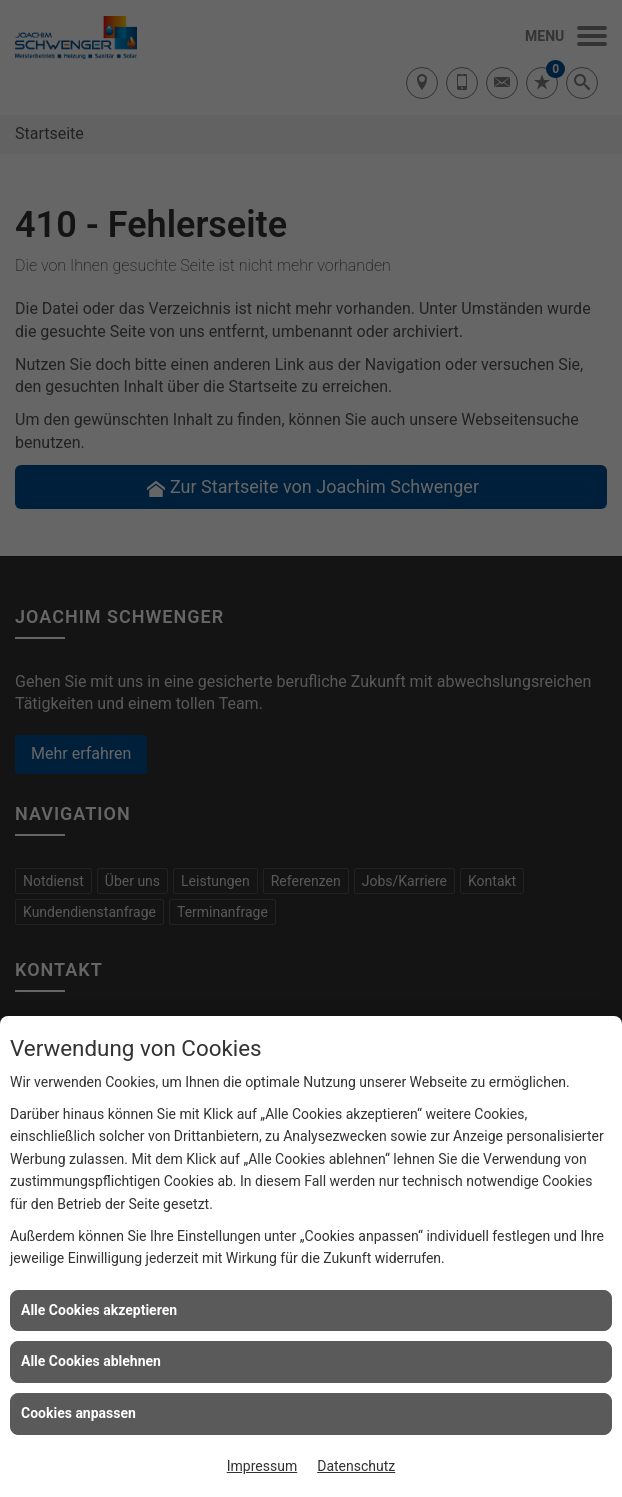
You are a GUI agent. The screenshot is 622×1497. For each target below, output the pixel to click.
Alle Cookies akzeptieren (99, 1310)
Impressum (262, 1466)
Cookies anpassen (78, 1413)
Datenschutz (356, 1466)
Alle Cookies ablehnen (91, 1361)
